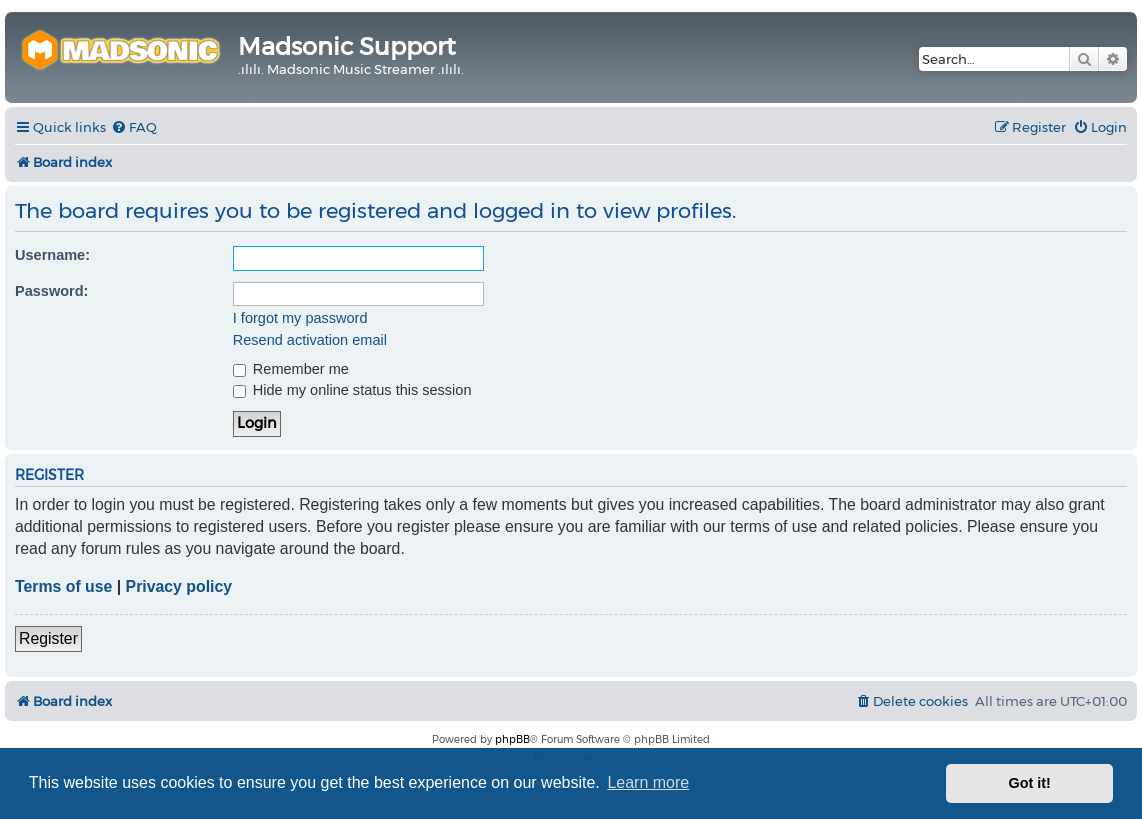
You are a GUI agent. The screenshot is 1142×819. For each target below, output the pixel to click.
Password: (51, 291)
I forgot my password (300, 318)
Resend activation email (310, 340)
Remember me (291, 369)
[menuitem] (134, 127)
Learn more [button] (648, 782)
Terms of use (63, 586)
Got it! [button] (1030, 783)
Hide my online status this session (352, 390)
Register (48, 638)
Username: (52, 255)
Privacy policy (179, 586)
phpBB (512, 739)
